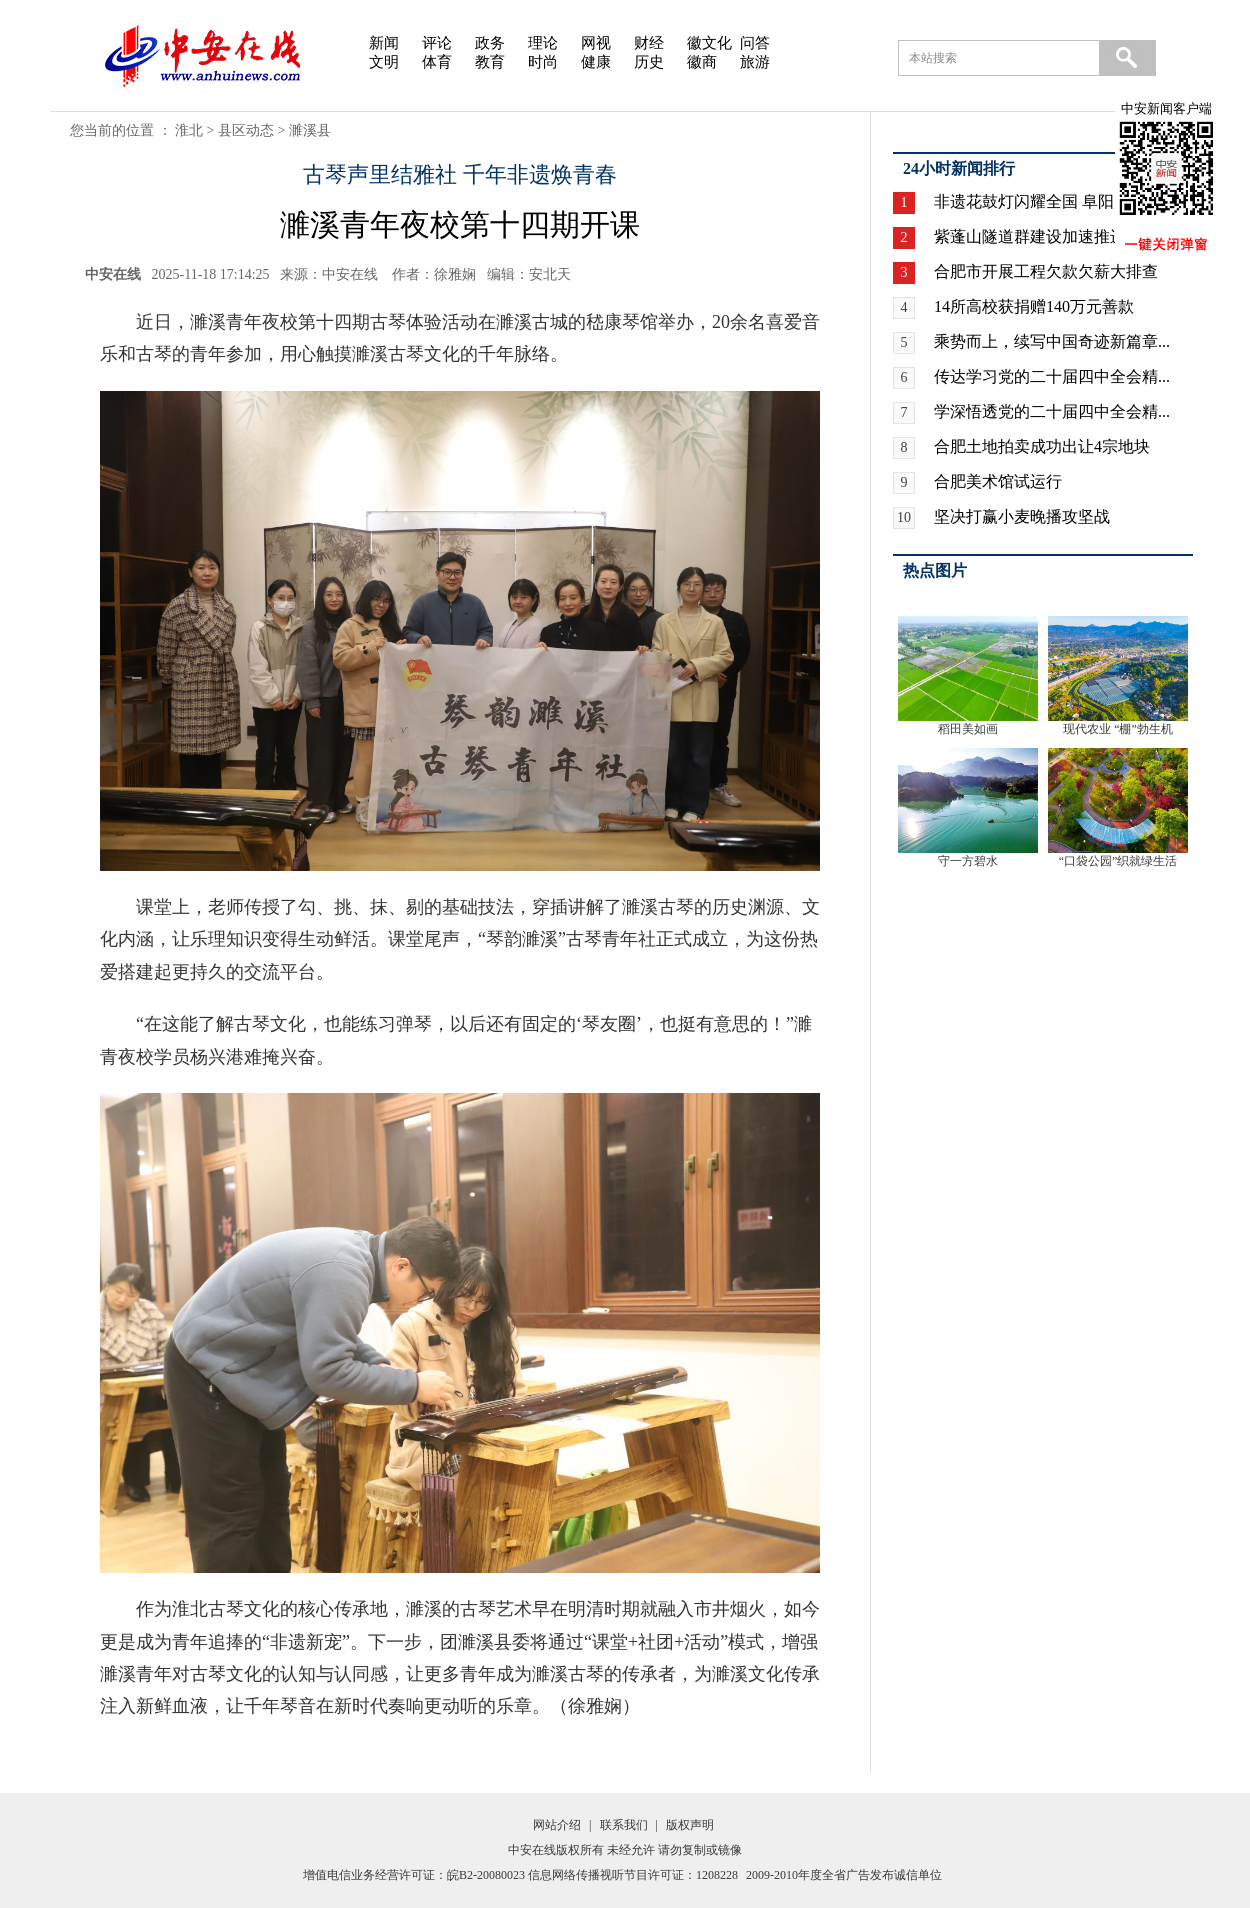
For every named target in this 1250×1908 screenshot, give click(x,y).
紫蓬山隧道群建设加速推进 (1030, 236)
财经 (649, 43)
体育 (437, 62)
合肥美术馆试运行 (998, 481)
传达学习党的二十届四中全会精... (1052, 376)
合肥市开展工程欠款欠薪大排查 (1046, 271)
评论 (437, 43)
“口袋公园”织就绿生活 (1118, 861)
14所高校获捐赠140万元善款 (1034, 306)
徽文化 (709, 43)
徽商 (702, 62)
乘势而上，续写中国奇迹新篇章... (1052, 341)
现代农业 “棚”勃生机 (1118, 729)
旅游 (755, 62)
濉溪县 (310, 130)
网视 (596, 43)
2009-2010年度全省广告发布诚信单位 (844, 1875)
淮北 (189, 130)
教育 (490, 62)
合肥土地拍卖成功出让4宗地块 (1042, 446)
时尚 (543, 62)
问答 (755, 43)
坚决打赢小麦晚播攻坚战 (1022, 516)
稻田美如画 (968, 729)
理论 (543, 43)
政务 (490, 43)
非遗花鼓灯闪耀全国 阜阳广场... (1046, 201)
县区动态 (246, 130)
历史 (649, 62)
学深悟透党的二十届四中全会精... (1052, 411)
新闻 (384, 43)
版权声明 (690, 1825)
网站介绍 (557, 1825)
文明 (384, 62)
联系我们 (624, 1825)
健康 (596, 62)
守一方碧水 (968, 861)
